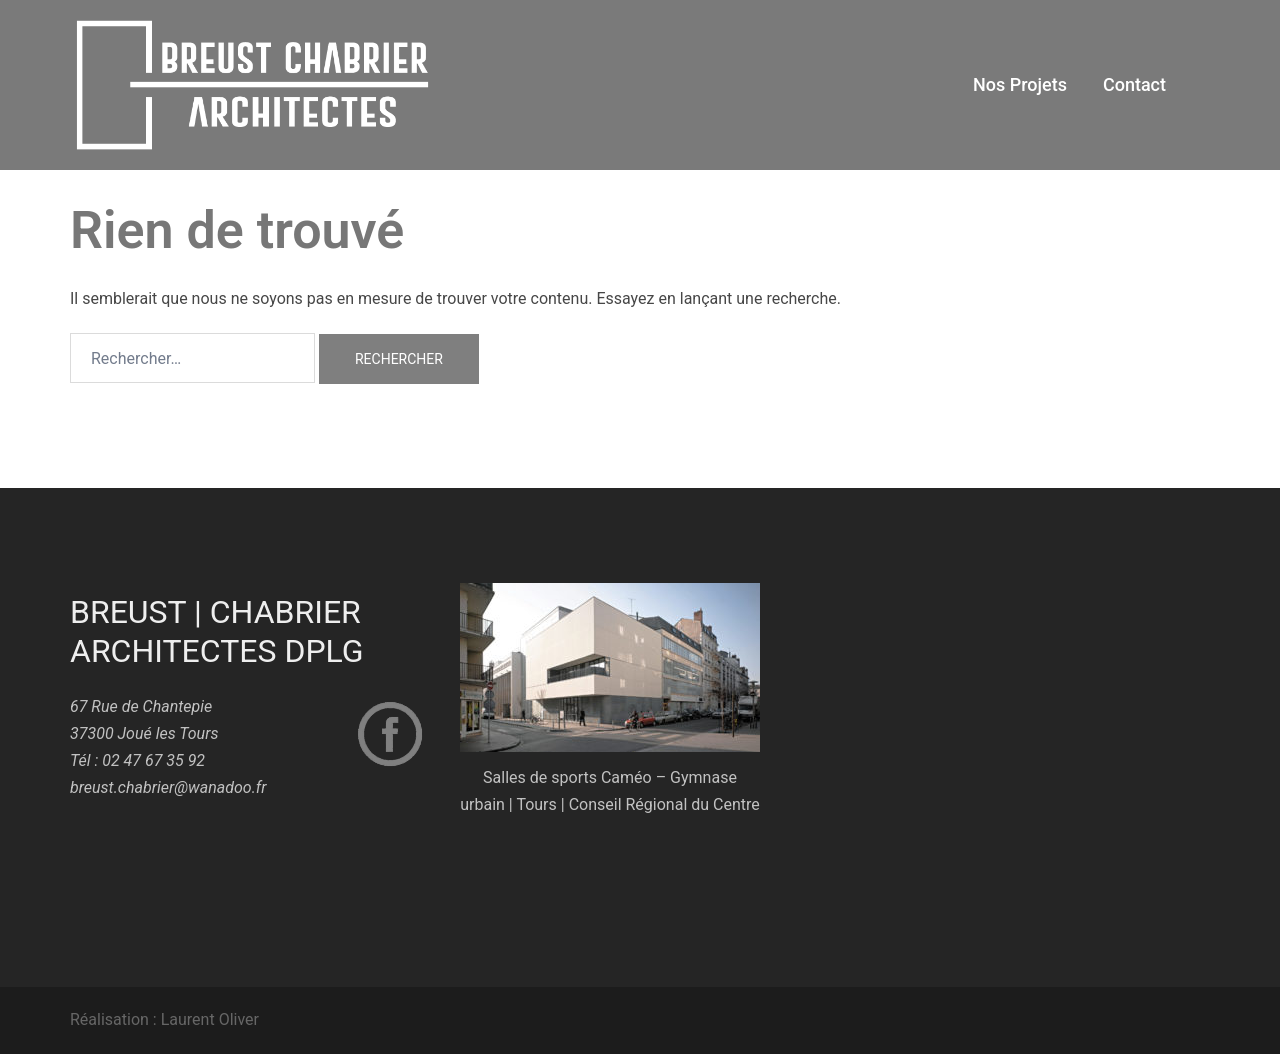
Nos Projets (1020, 84)
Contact (1134, 84)
